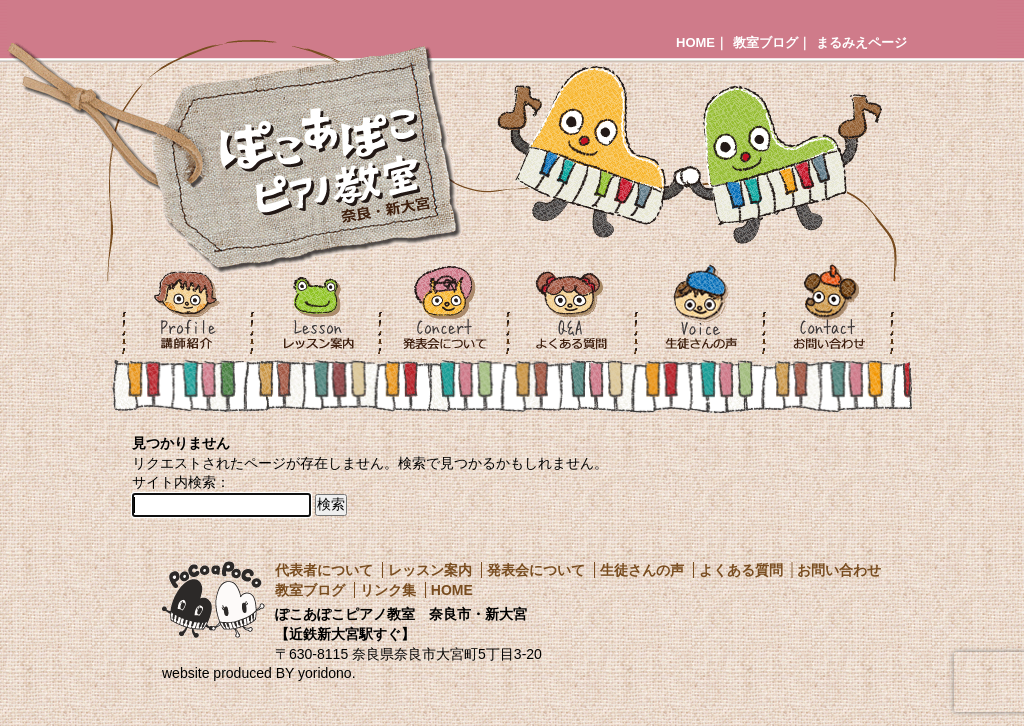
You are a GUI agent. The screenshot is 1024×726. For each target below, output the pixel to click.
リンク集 (388, 590)
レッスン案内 (430, 570)
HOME (695, 42)
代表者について (324, 570)
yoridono (325, 673)
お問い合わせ (839, 570)
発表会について (536, 570)
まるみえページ (861, 42)
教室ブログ (765, 42)
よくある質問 (741, 570)
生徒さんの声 (642, 570)
